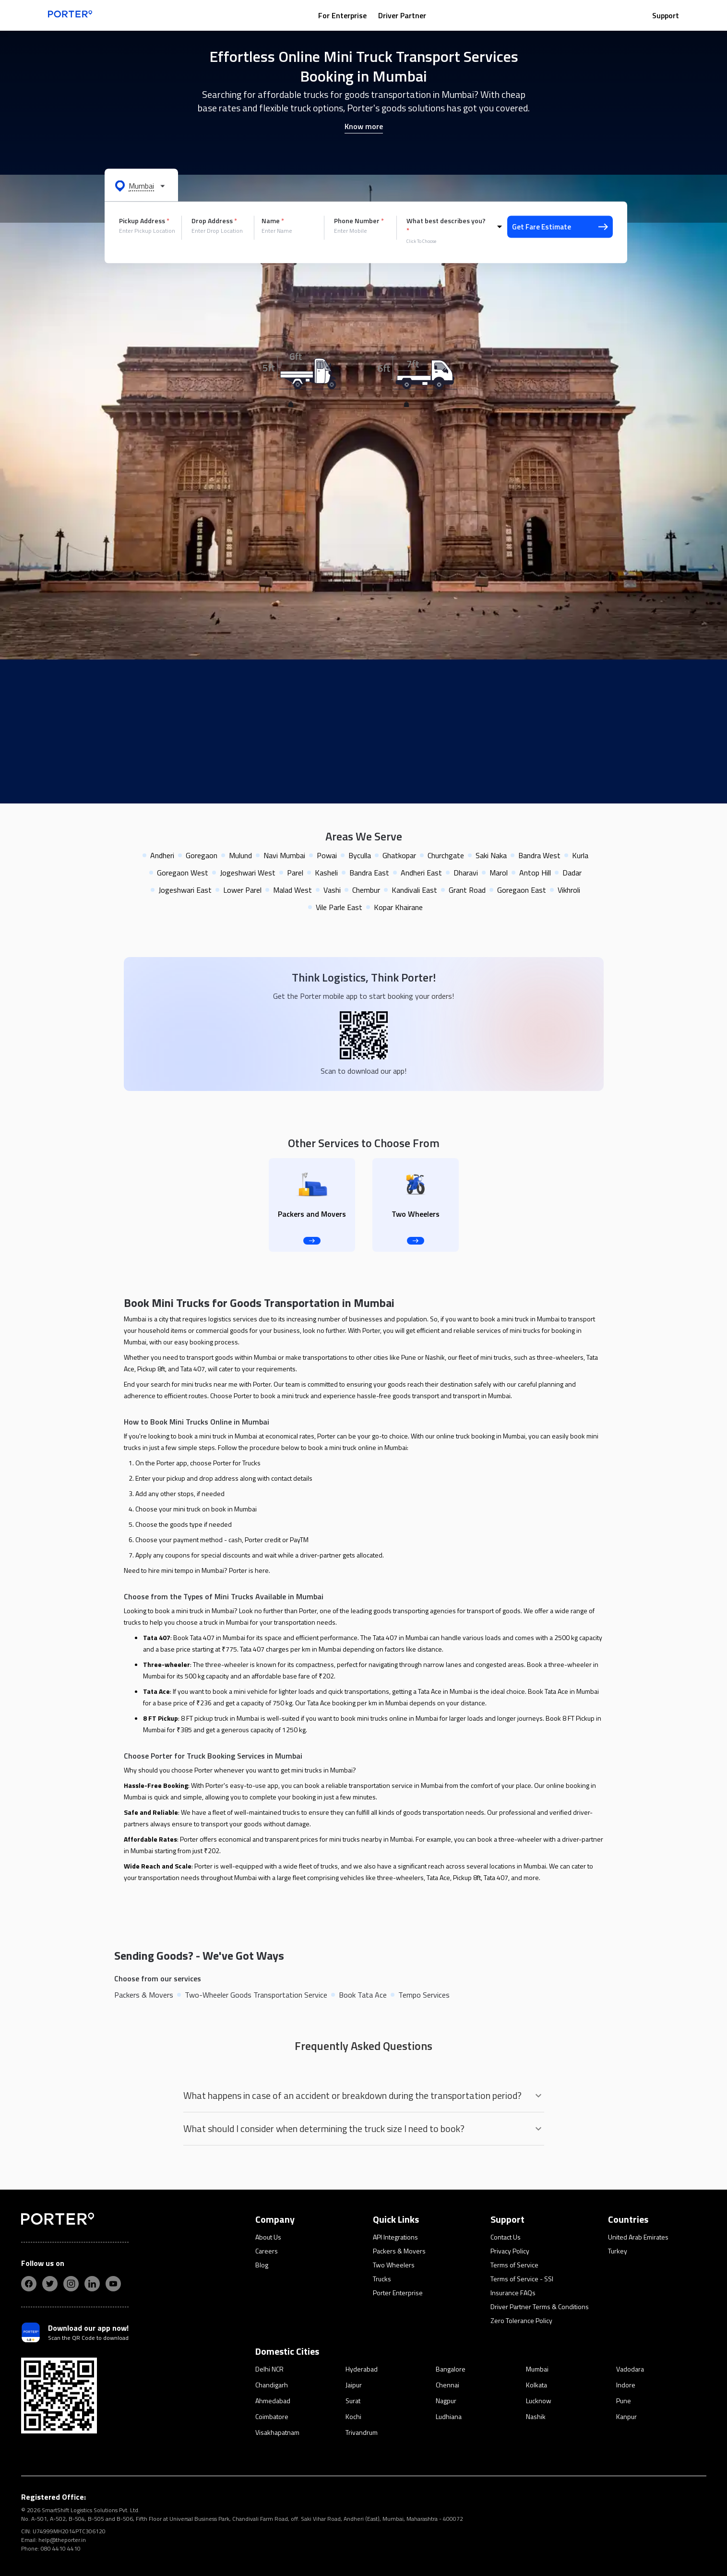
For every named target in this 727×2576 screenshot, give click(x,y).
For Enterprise (342, 15)
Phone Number (359, 221)
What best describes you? (446, 225)
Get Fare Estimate (560, 226)
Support (665, 15)
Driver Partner (402, 15)
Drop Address (214, 221)
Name (273, 221)
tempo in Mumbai (199, 1570)
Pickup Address (144, 221)
